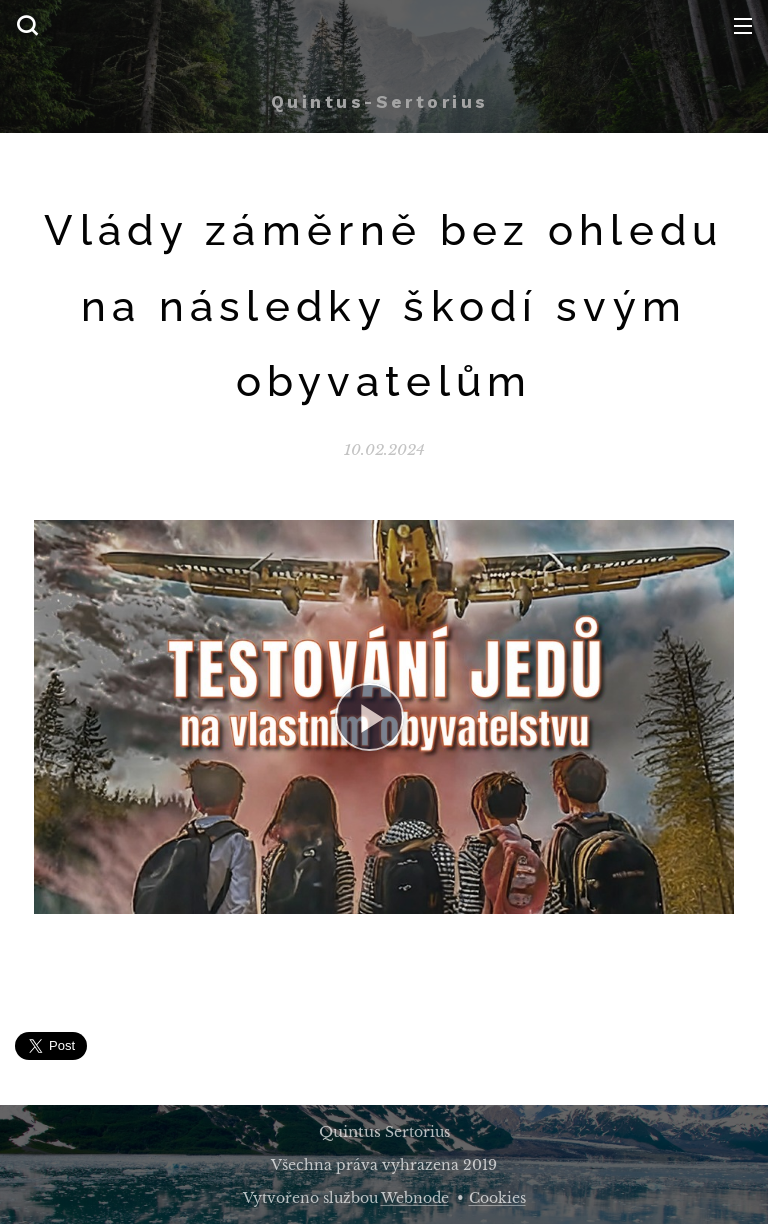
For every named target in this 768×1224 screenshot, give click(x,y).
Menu (743, 26)
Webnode (415, 1198)
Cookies (497, 1198)
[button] (27, 25)
